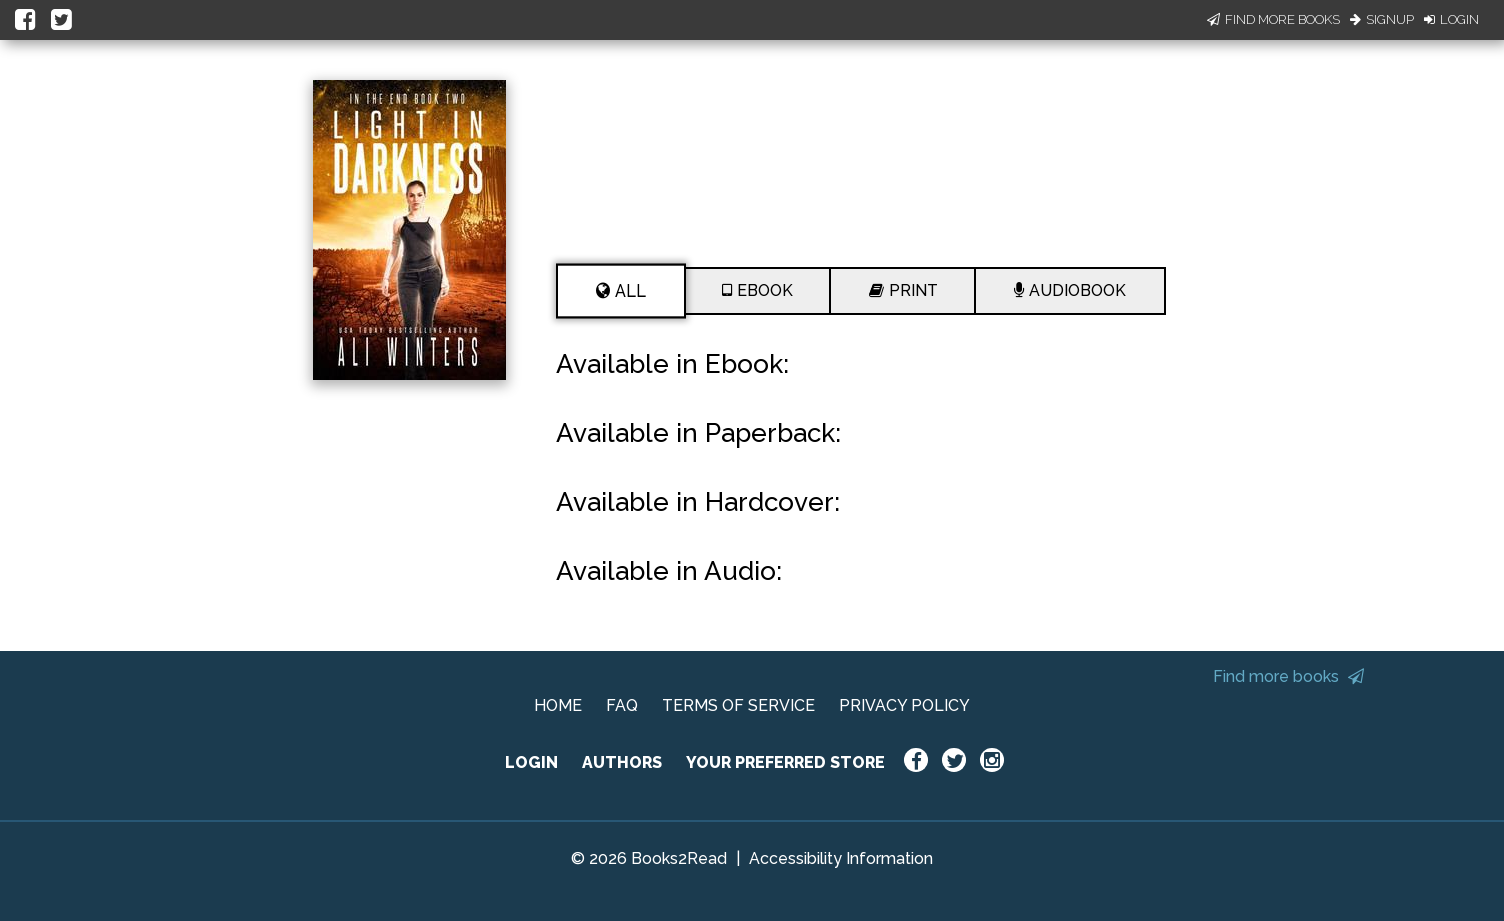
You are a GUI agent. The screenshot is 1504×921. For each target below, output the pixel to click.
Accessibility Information (841, 858)
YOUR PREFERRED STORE (785, 762)
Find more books (1288, 676)
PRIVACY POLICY (904, 705)
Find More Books (1273, 19)
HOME (558, 705)
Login (1451, 19)
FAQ (622, 705)
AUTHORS (622, 762)
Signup (1382, 19)
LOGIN (531, 762)
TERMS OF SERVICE (738, 705)
